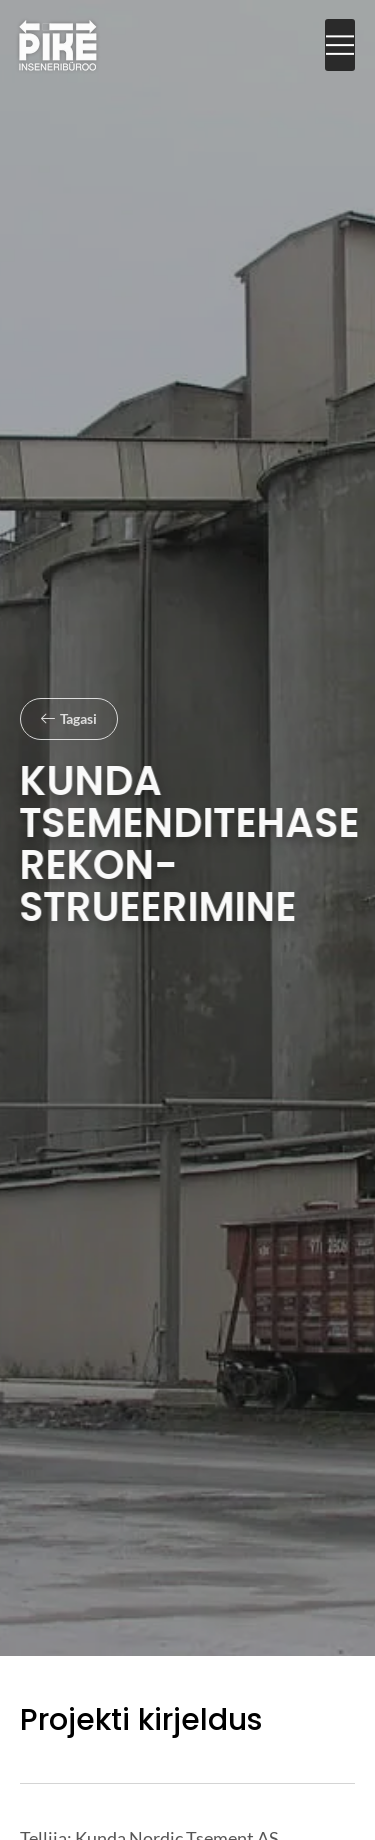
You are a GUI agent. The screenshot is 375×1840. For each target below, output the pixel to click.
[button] (340, 45)
